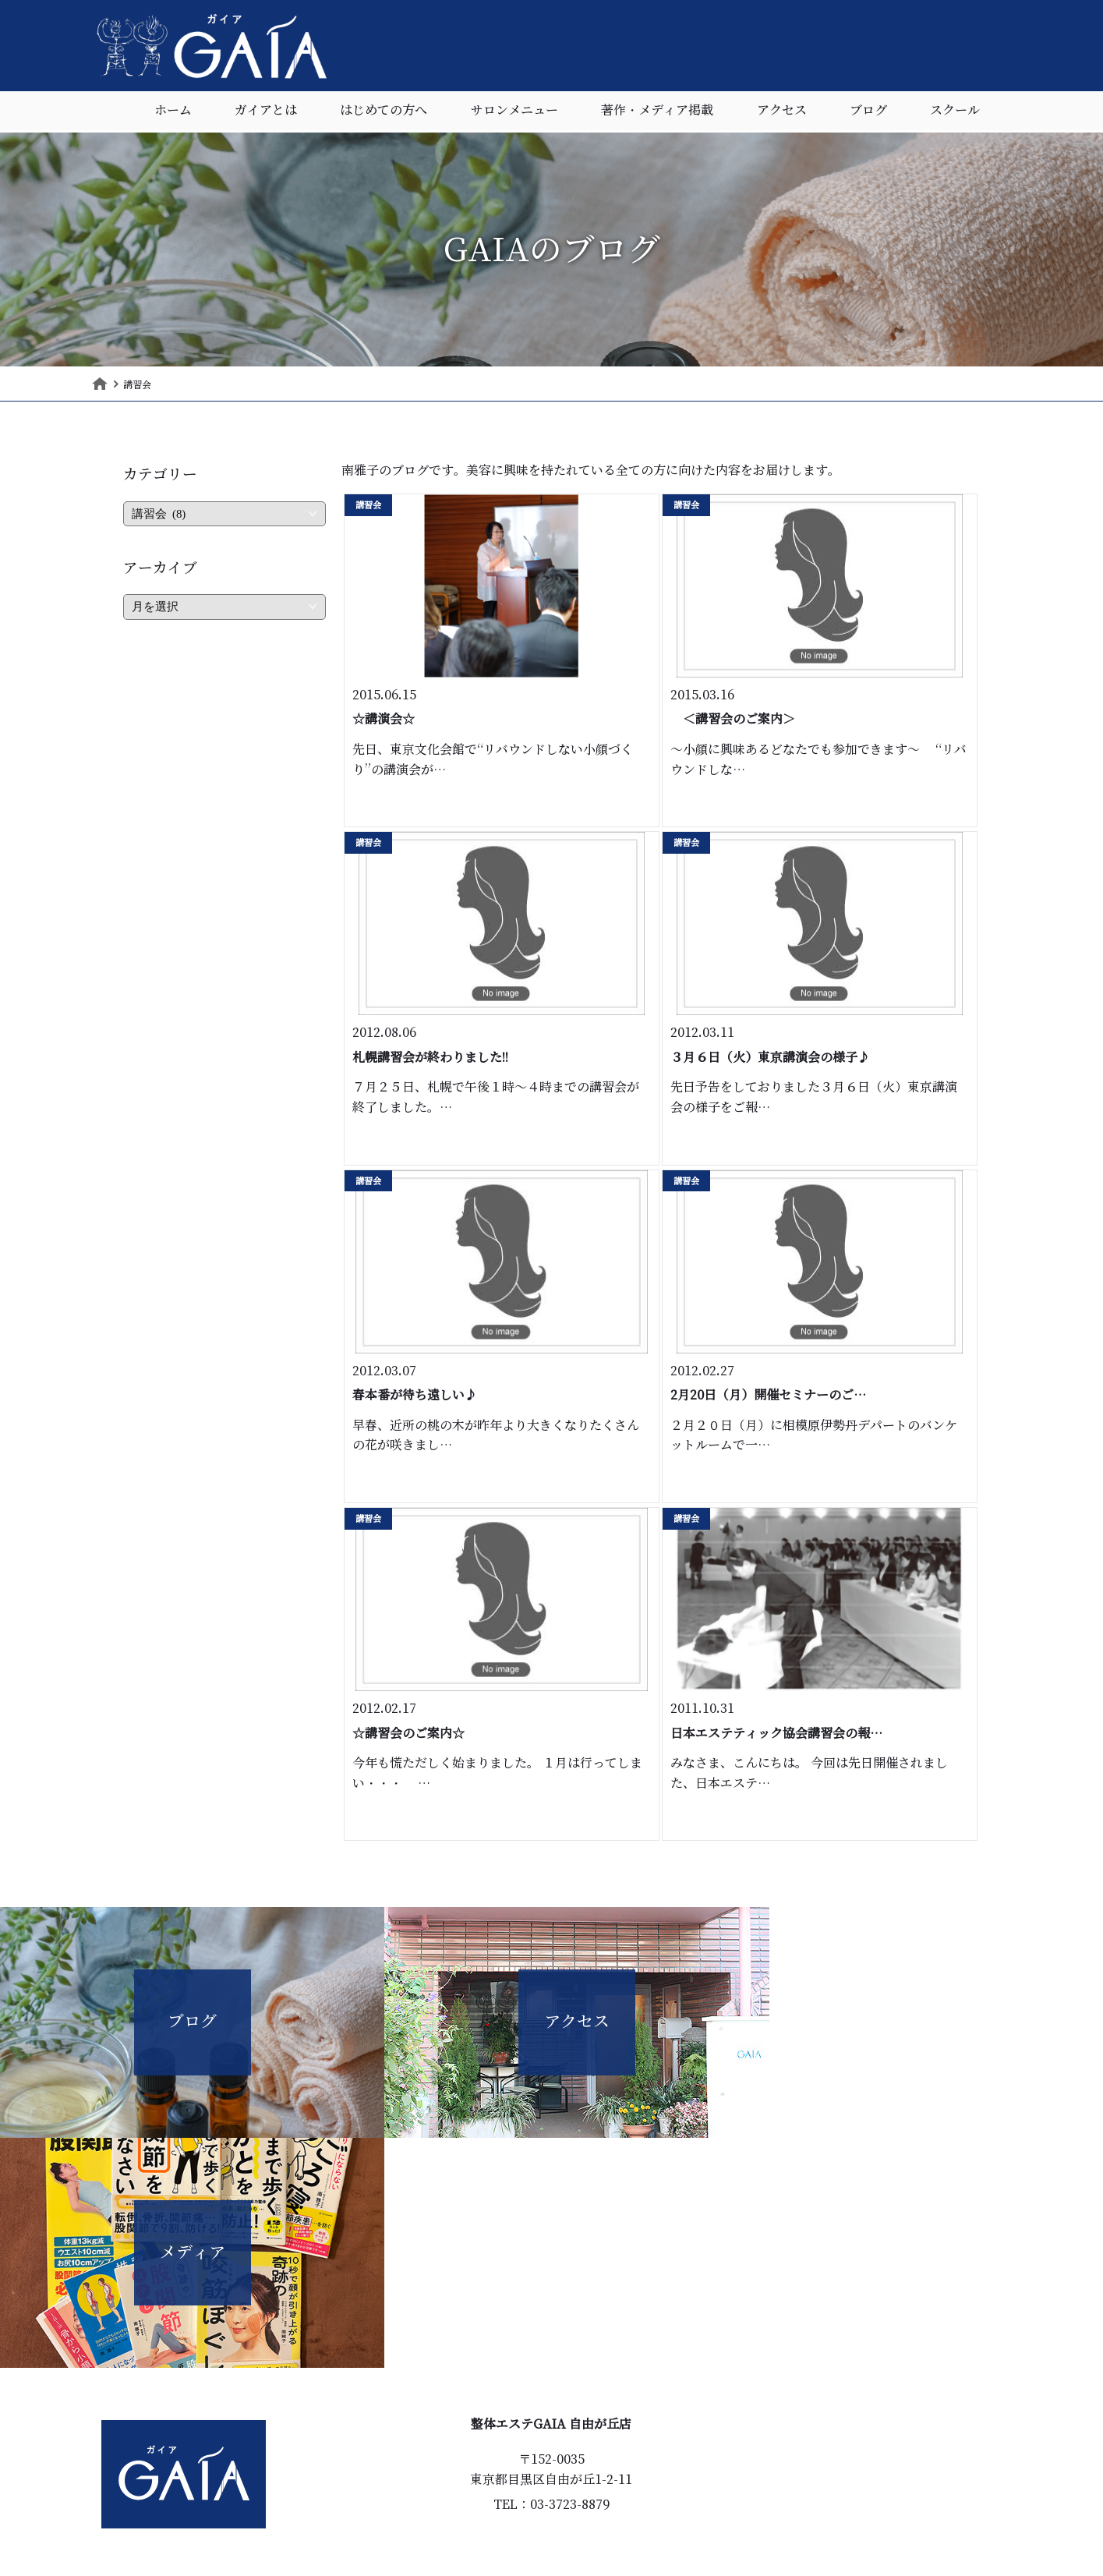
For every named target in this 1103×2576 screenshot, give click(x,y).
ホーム (173, 112)
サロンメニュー (514, 112)
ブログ (868, 112)
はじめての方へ (383, 112)
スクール (955, 112)
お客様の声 (468, 2478)
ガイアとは (266, 112)
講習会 (368, 505)
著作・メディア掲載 (657, 112)
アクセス (782, 112)
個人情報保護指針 (605, 2504)
